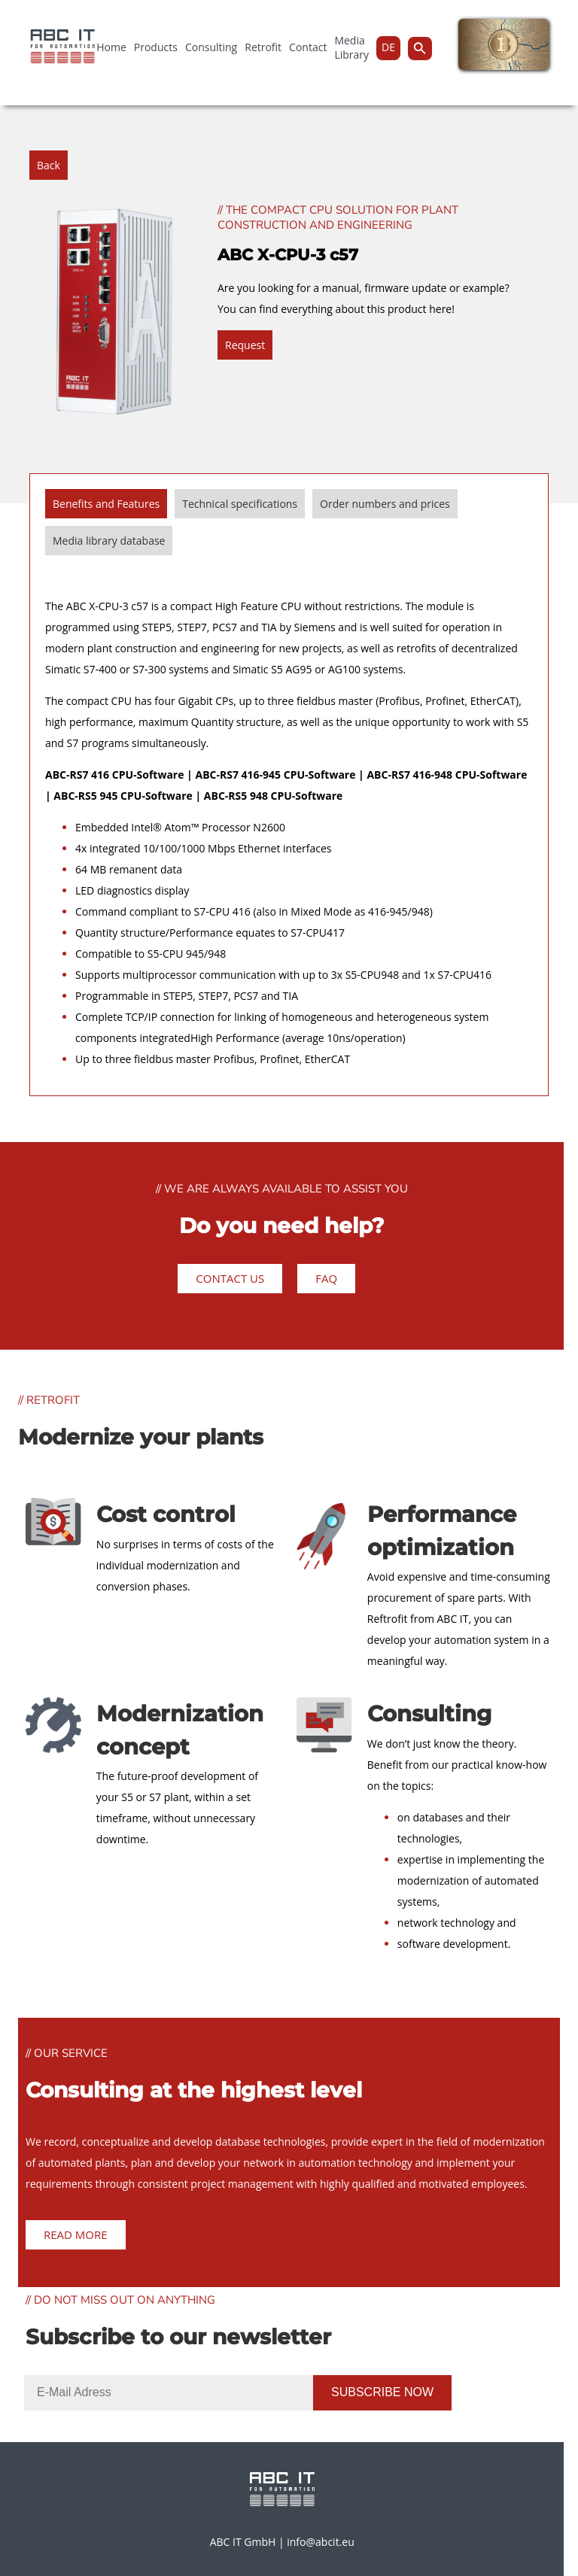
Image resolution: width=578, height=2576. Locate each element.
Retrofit (263, 47)
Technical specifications (239, 504)
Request (245, 345)
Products (156, 47)
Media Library (351, 47)
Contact (308, 47)
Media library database (109, 540)
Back (48, 165)
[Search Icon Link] (420, 48)
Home (111, 47)
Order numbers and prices (385, 504)
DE (388, 47)
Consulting (211, 47)
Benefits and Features (106, 504)
